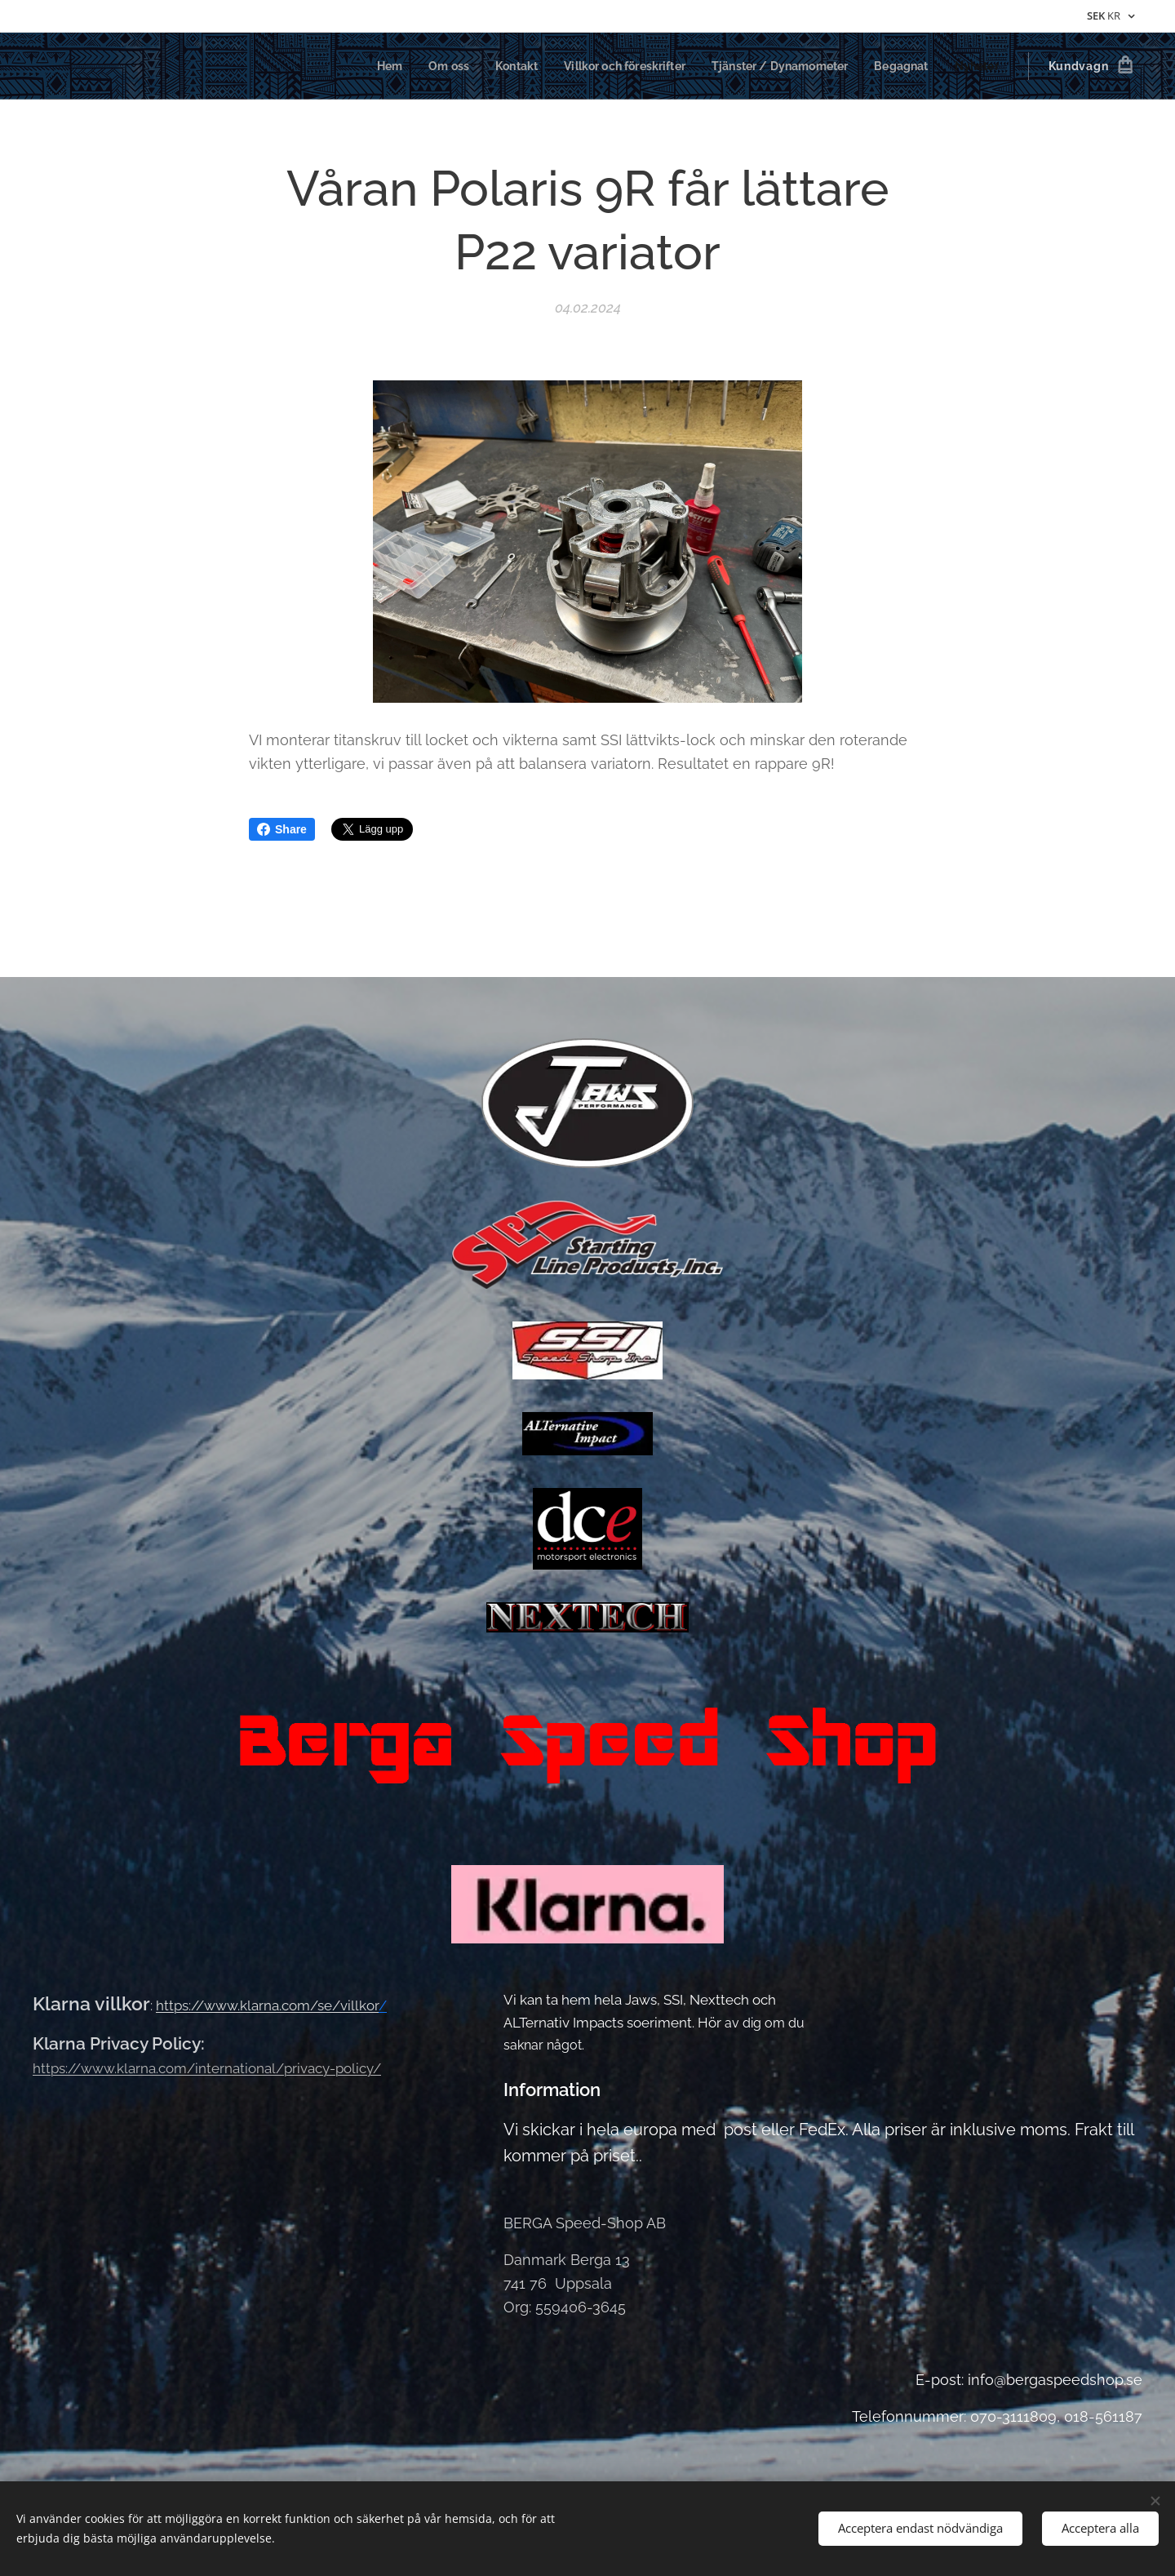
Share (282, 829)
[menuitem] (361, 66)
